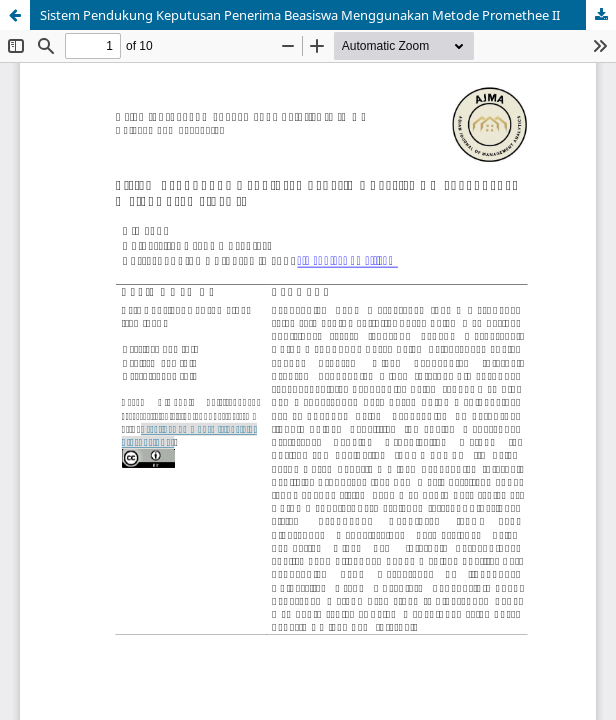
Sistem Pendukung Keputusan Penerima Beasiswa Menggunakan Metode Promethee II (300, 15)
